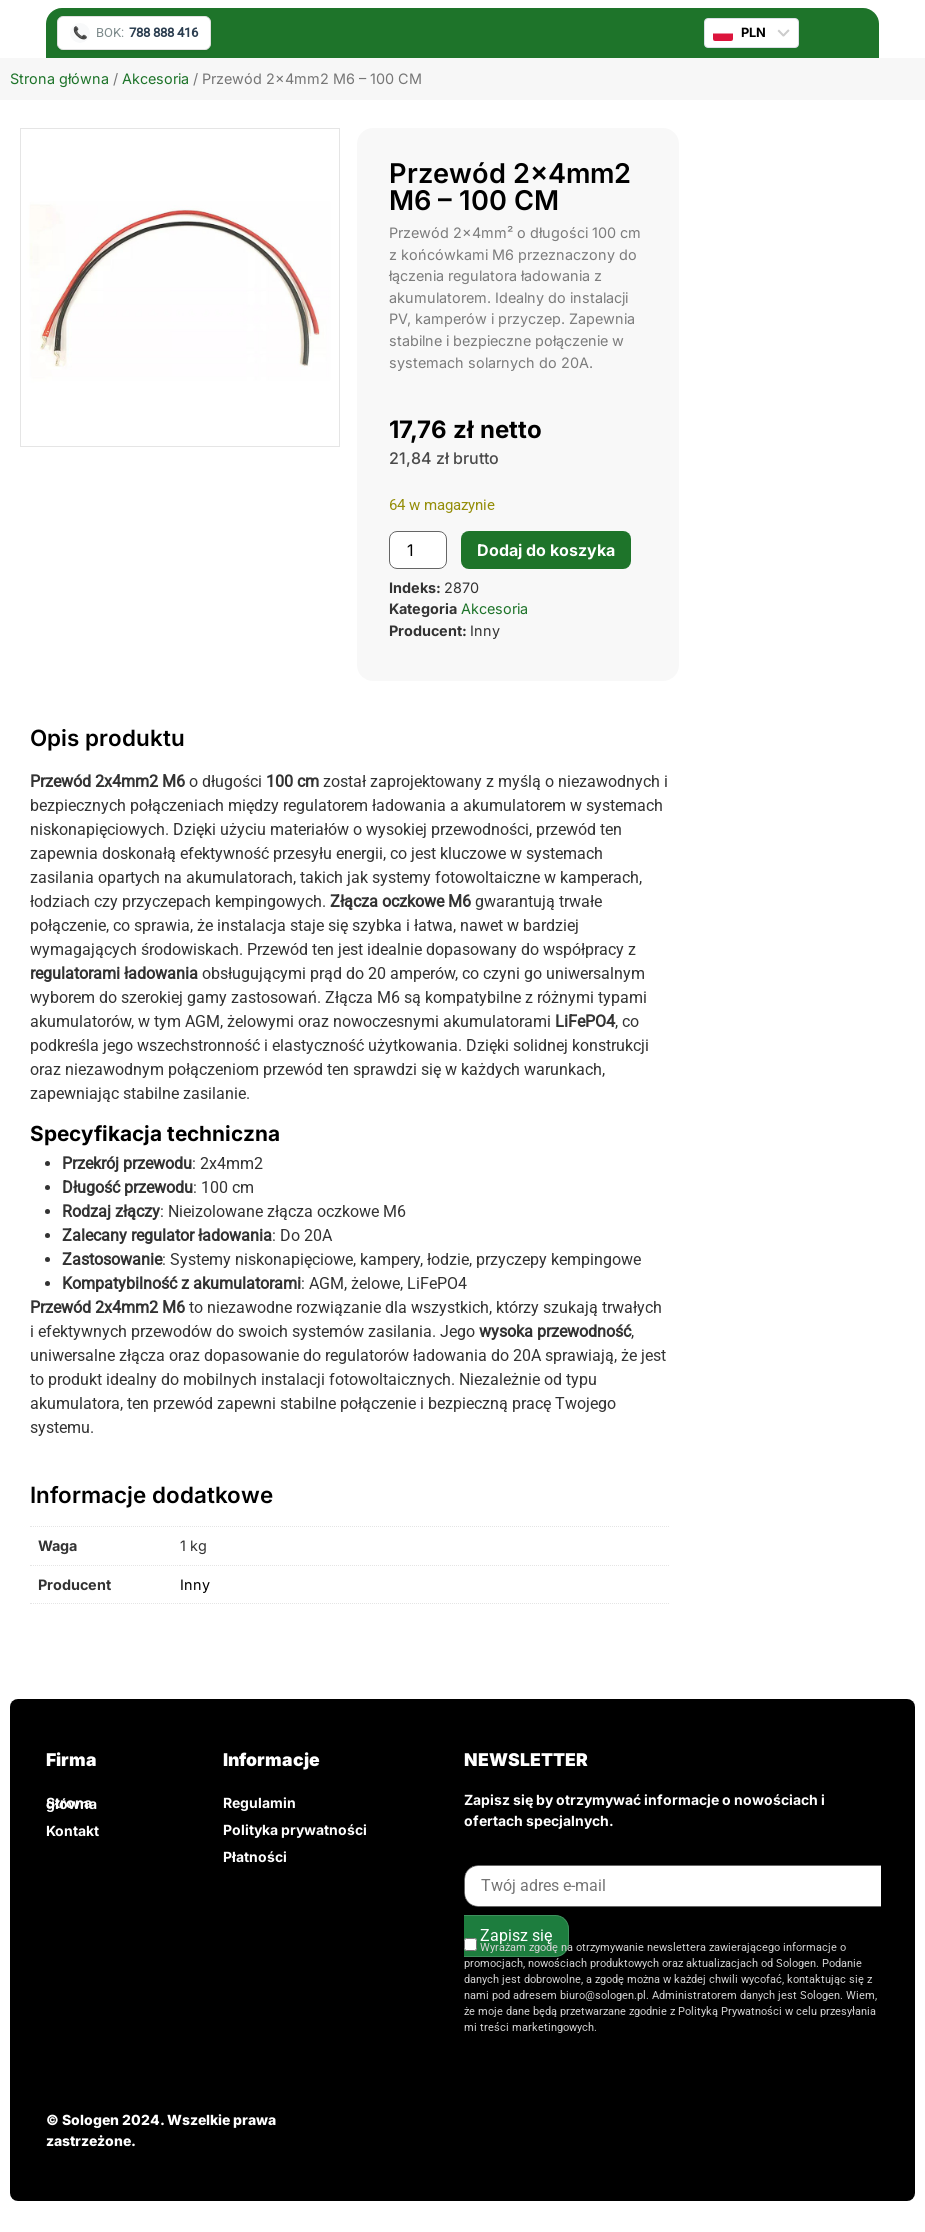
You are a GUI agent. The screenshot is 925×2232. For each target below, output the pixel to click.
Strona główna (59, 78)
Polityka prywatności (295, 1829)
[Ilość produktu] (418, 550)
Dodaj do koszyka (546, 550)
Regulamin (259, 1802)
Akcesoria (155, 78)
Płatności (255, 1856)
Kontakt (72, 1830)
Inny (195, 1584)
